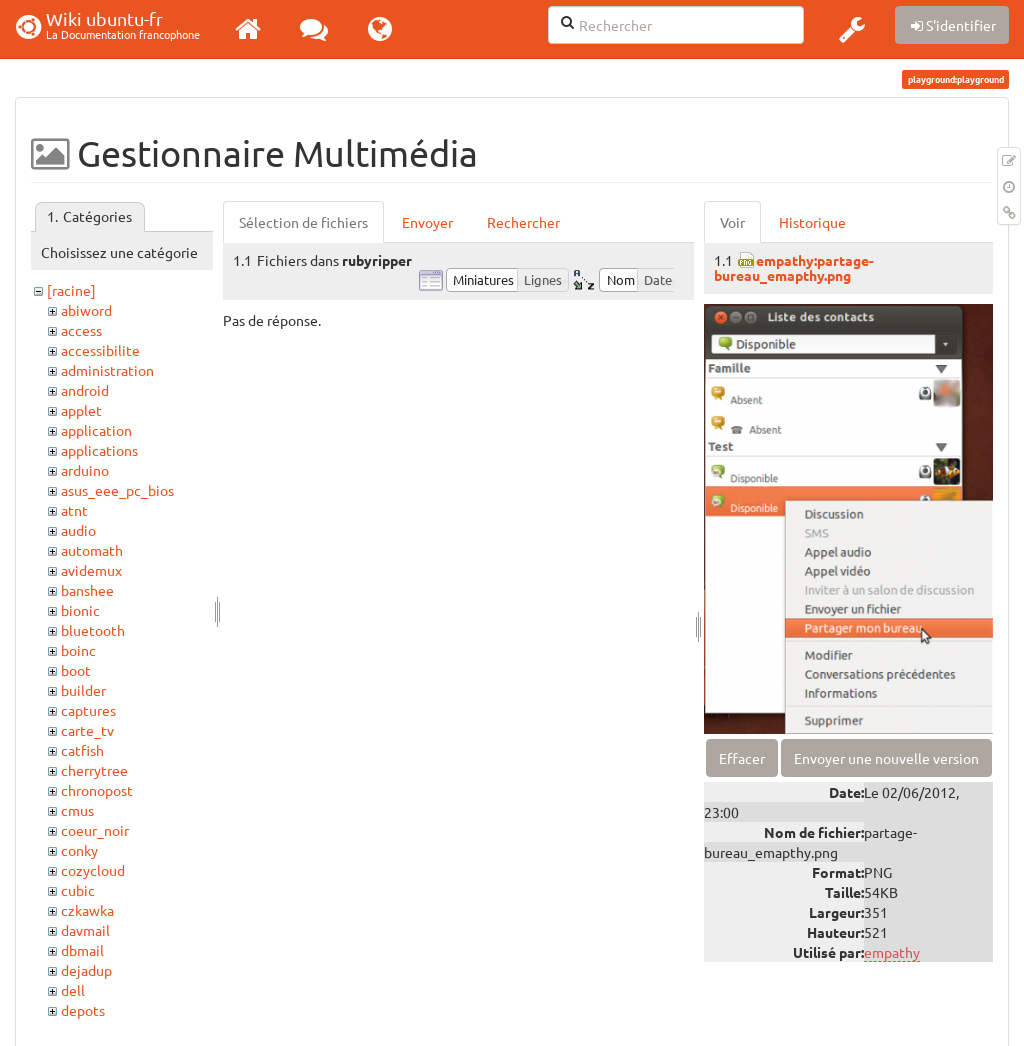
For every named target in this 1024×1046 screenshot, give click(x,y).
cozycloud (93, 870)
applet (81, 410)
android (85, 390)
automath (92, 550)
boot (76, 670)
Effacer (742, 758)
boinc (78, 650)
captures (88, 710)
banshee (87, 590)
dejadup (86, 970)
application (96, 430)
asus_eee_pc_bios (117, 490)
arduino (85, 470)
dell (73, 990)
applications (99, 450)
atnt (74, 510)
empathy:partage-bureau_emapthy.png (794, 267)
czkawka (87, 910)
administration (107, 370)
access (81, 330)
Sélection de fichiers (303, 222)
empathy (892, 952)
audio (78, 530)
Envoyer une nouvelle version (886, 758)
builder (83, 690)
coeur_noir (95, 830)
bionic (80, 610)
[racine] (71, 290)
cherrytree (94, 770)
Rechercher (523, 222)
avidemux (91, 570)
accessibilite (100, 350)
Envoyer (427, 222)
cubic (78, 890)
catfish (82, 750)
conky (79, 850)
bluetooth (93, 630)
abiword (86, 310)
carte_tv (87, 730)
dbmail (82, 950)
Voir (732, 222)
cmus (77, 810)
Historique (812, 222)
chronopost (97, 790)
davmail (85, 930)
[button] (852, 29)
